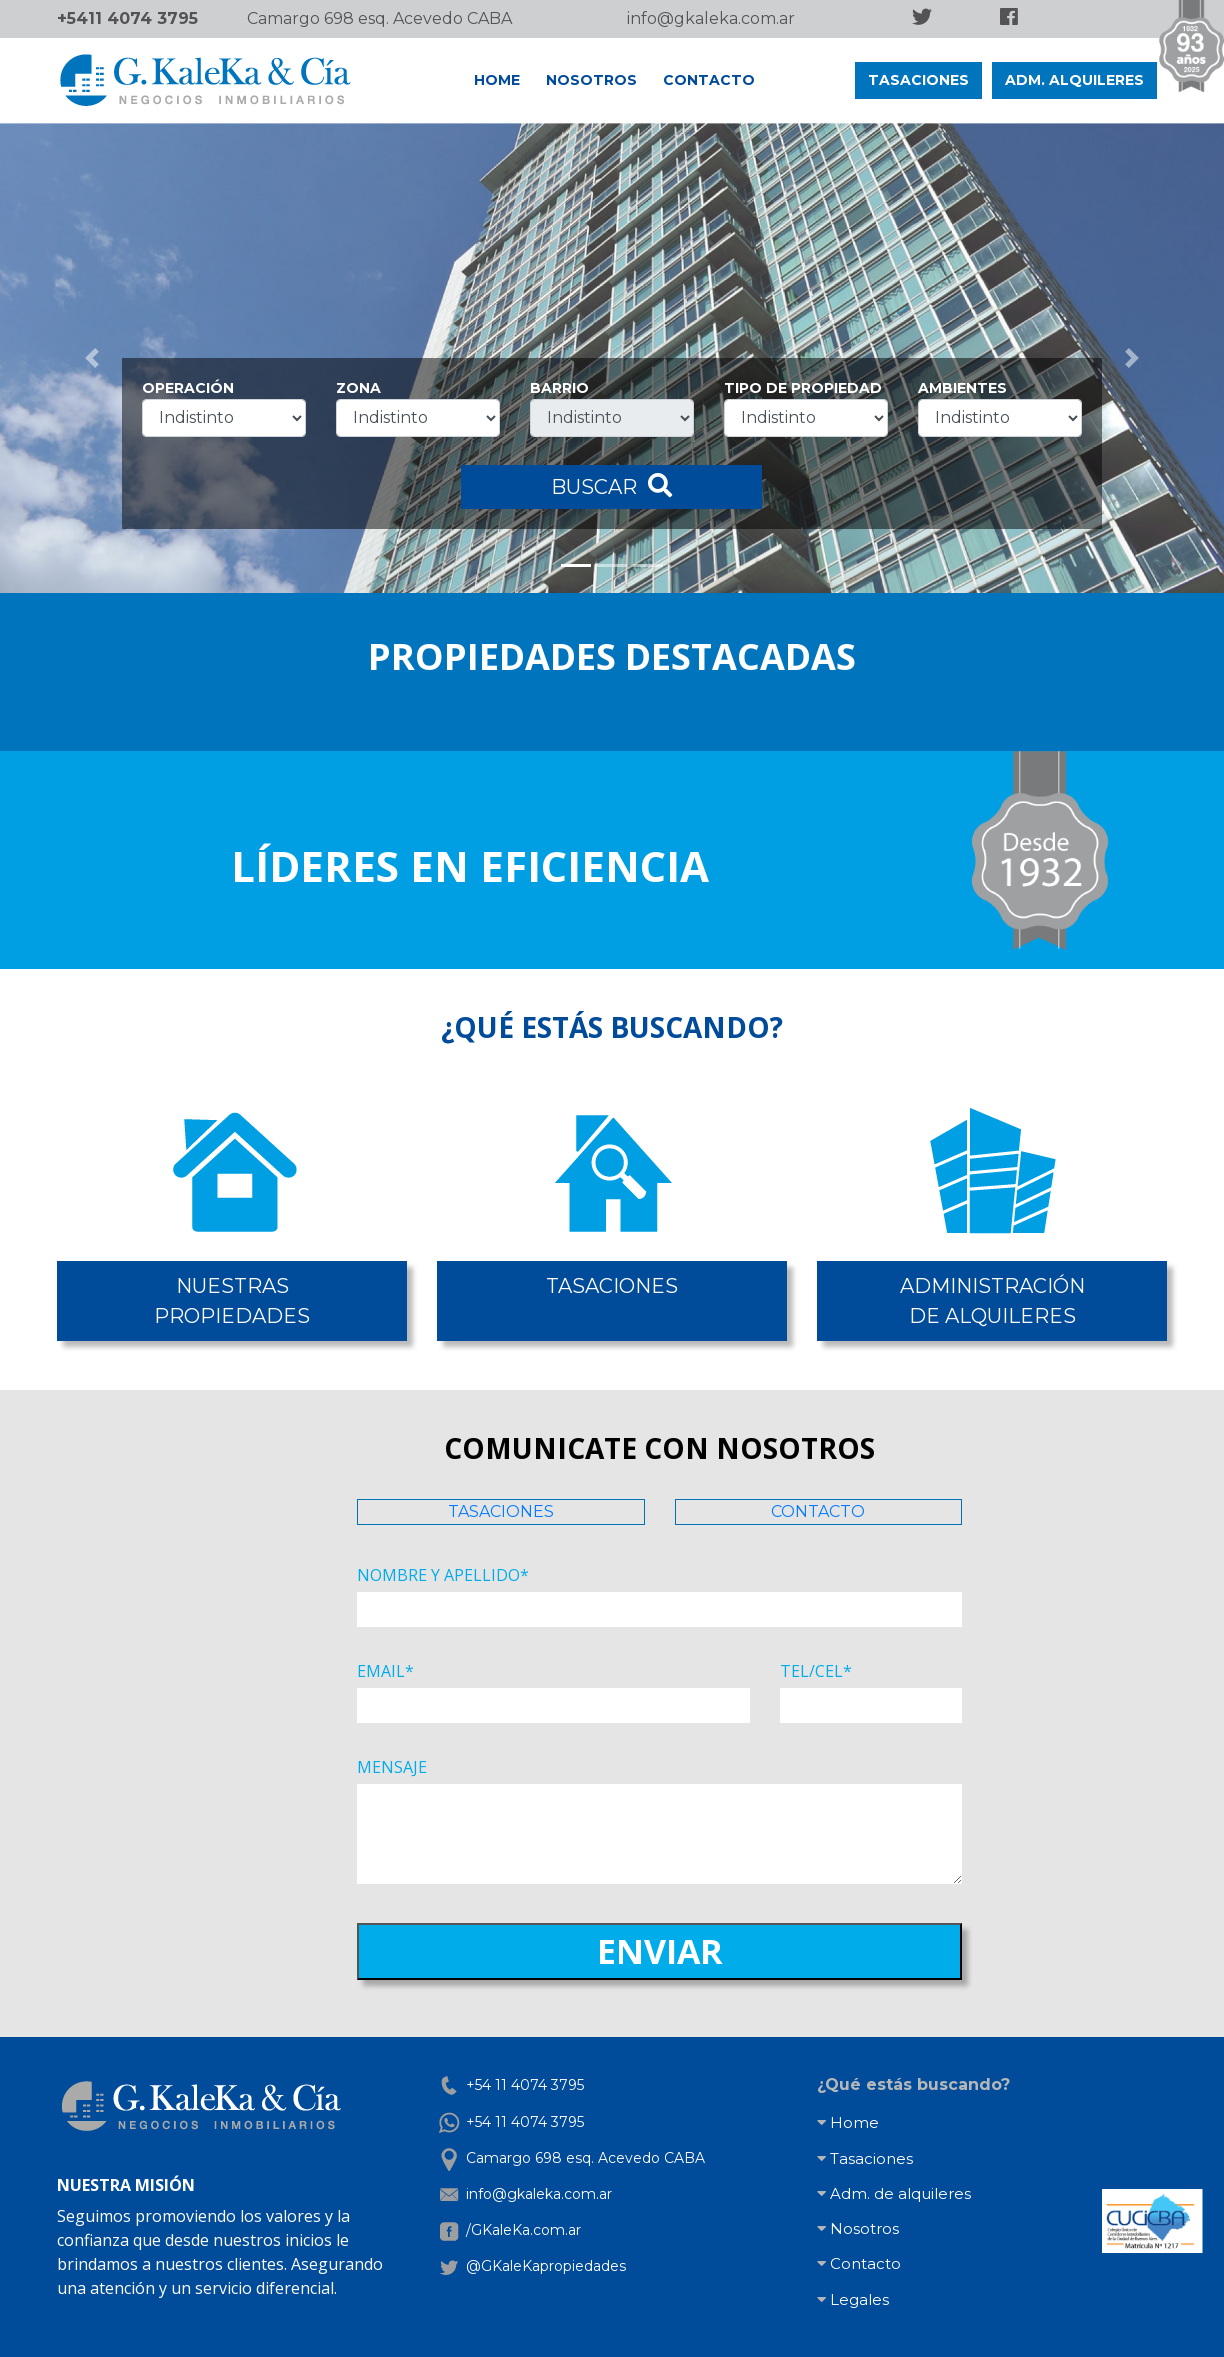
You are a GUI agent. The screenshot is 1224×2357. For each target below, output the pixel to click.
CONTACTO (709, 80)
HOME (497, 80)
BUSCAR (611, 486)
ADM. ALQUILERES (1074, 80)
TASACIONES (918, 80)
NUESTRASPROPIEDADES (232, 1301)
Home (848, 2122)
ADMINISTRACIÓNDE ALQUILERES (992, 1301)
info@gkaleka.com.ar (711, 18)
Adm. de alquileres (894, 2193)
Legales (853, 2299)
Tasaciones (865, 2158)
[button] (92, 358)
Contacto (859, 2263)
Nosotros (858, 2228)
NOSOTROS (591, 80)
